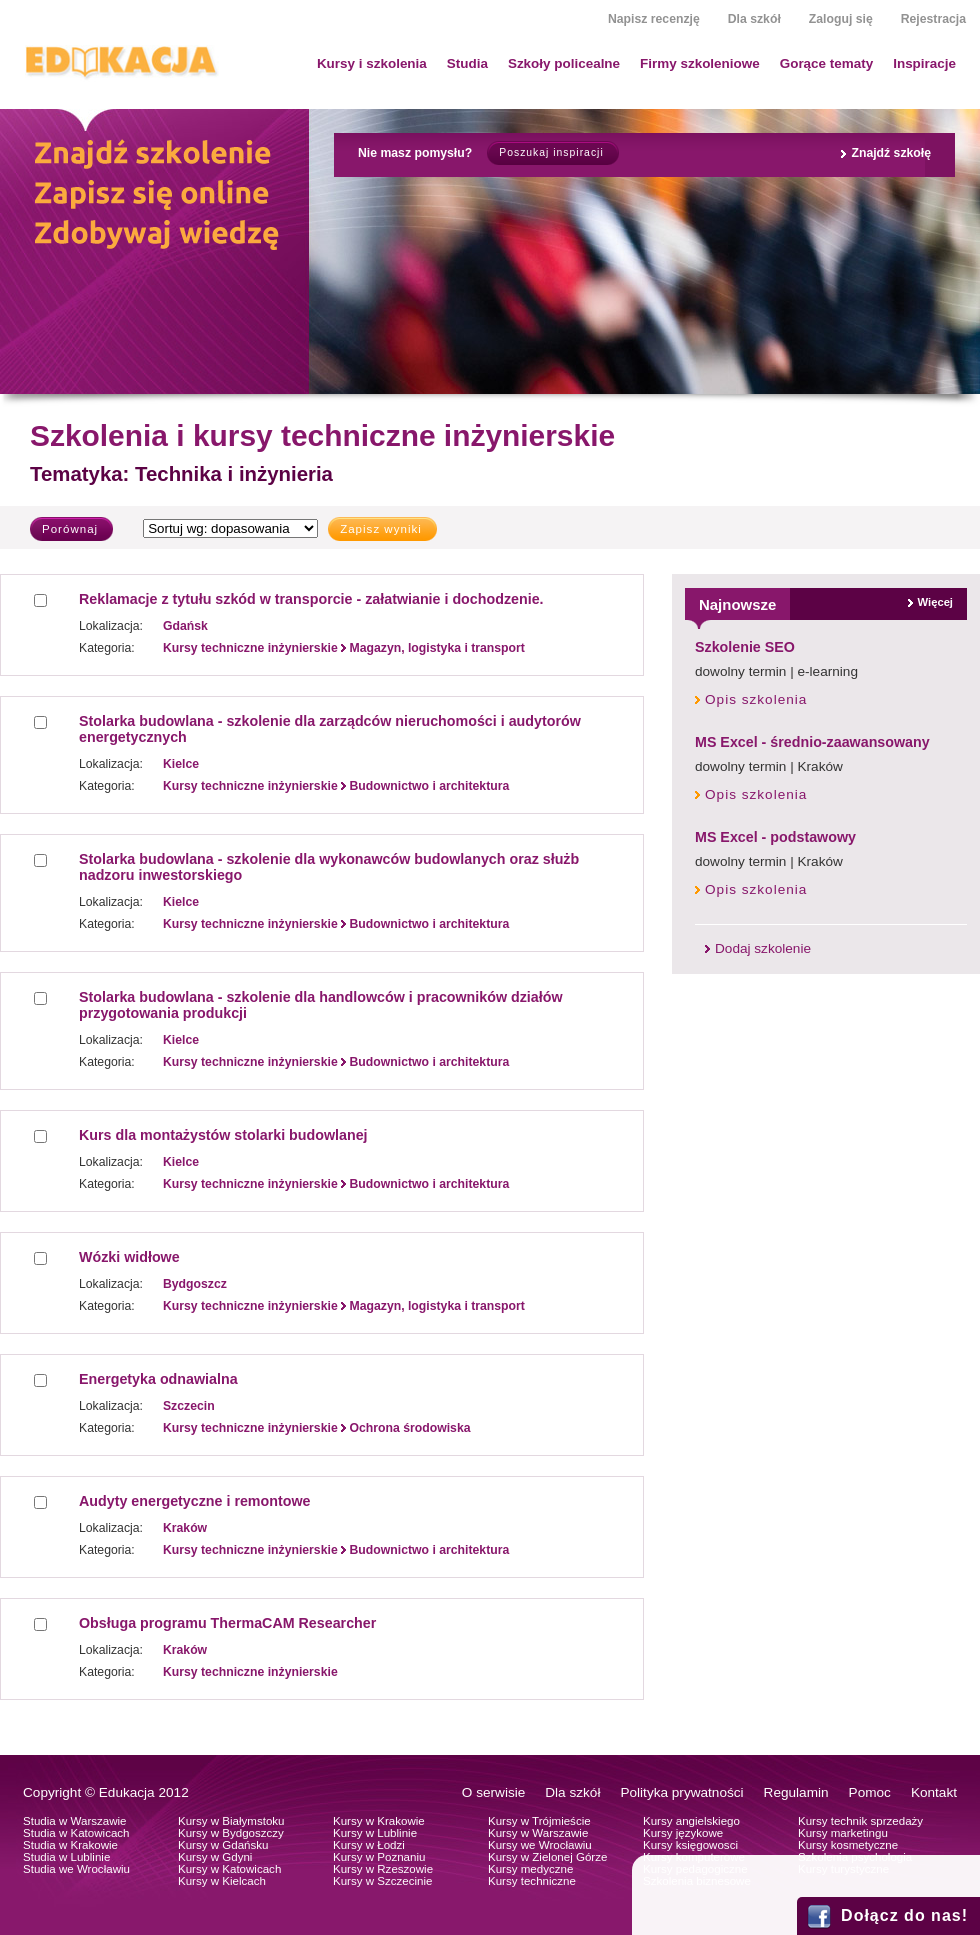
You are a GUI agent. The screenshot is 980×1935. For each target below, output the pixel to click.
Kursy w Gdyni (215, 1857)
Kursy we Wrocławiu (540, 1845)
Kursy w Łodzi (369, 1845)
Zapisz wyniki (381, 529)
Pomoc (870, 1792)
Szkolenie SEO (745, 647)
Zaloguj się (841, 19)
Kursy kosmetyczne (848, 1845)
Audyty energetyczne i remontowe (194, 1501)
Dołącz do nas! (904, 1915)
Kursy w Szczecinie (382, 1881)
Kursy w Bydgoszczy (231, 1833)
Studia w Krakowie (70, 1845)
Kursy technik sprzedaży (860, 1821)
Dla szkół (754, 19)
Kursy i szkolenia (372, 63)
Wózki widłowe (129, 1257)
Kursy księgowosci (690, 1845)
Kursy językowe (683, 1833)
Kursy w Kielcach (222, 1881)
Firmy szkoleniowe (700, 63)
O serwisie (493, 1792)
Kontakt (934, 1792)
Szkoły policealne (564, 63)
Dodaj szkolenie (763, 948)
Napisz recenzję (654, 19)
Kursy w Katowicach (229, 1869)
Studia (467, 63)
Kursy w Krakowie (379, 1821)
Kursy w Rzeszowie (383, 1869)
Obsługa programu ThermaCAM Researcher (227, 1623)
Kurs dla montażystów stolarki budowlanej (223, 1135)
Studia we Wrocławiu (76, 1869)
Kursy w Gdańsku (223, 1845)
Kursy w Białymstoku (231, 1821)
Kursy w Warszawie (538, 1833)
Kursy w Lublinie (375, 1833)
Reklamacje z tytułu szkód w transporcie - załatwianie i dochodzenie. (311, 599)
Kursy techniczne (532, 1881)
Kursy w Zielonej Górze (547, 1857)
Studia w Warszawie (75, 1821)
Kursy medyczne (530, 1869)
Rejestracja (933, 19)
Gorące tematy (826, 63)
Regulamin (796, 1792)
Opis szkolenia (756, 699)
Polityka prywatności (681, 1792)
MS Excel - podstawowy (775, 837)
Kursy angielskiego (691, 1821)
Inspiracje (924, 63)
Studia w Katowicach (76, 1833)
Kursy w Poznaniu (379, 1857)
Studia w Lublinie (66, 1857)
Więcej (935, 602)
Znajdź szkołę (891, 153)
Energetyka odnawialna (158, 1379)
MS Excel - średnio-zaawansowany (812, 742)
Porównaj (70, 529)
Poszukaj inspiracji (551, 152)
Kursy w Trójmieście (539, 1821)
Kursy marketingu (843, 1833)
